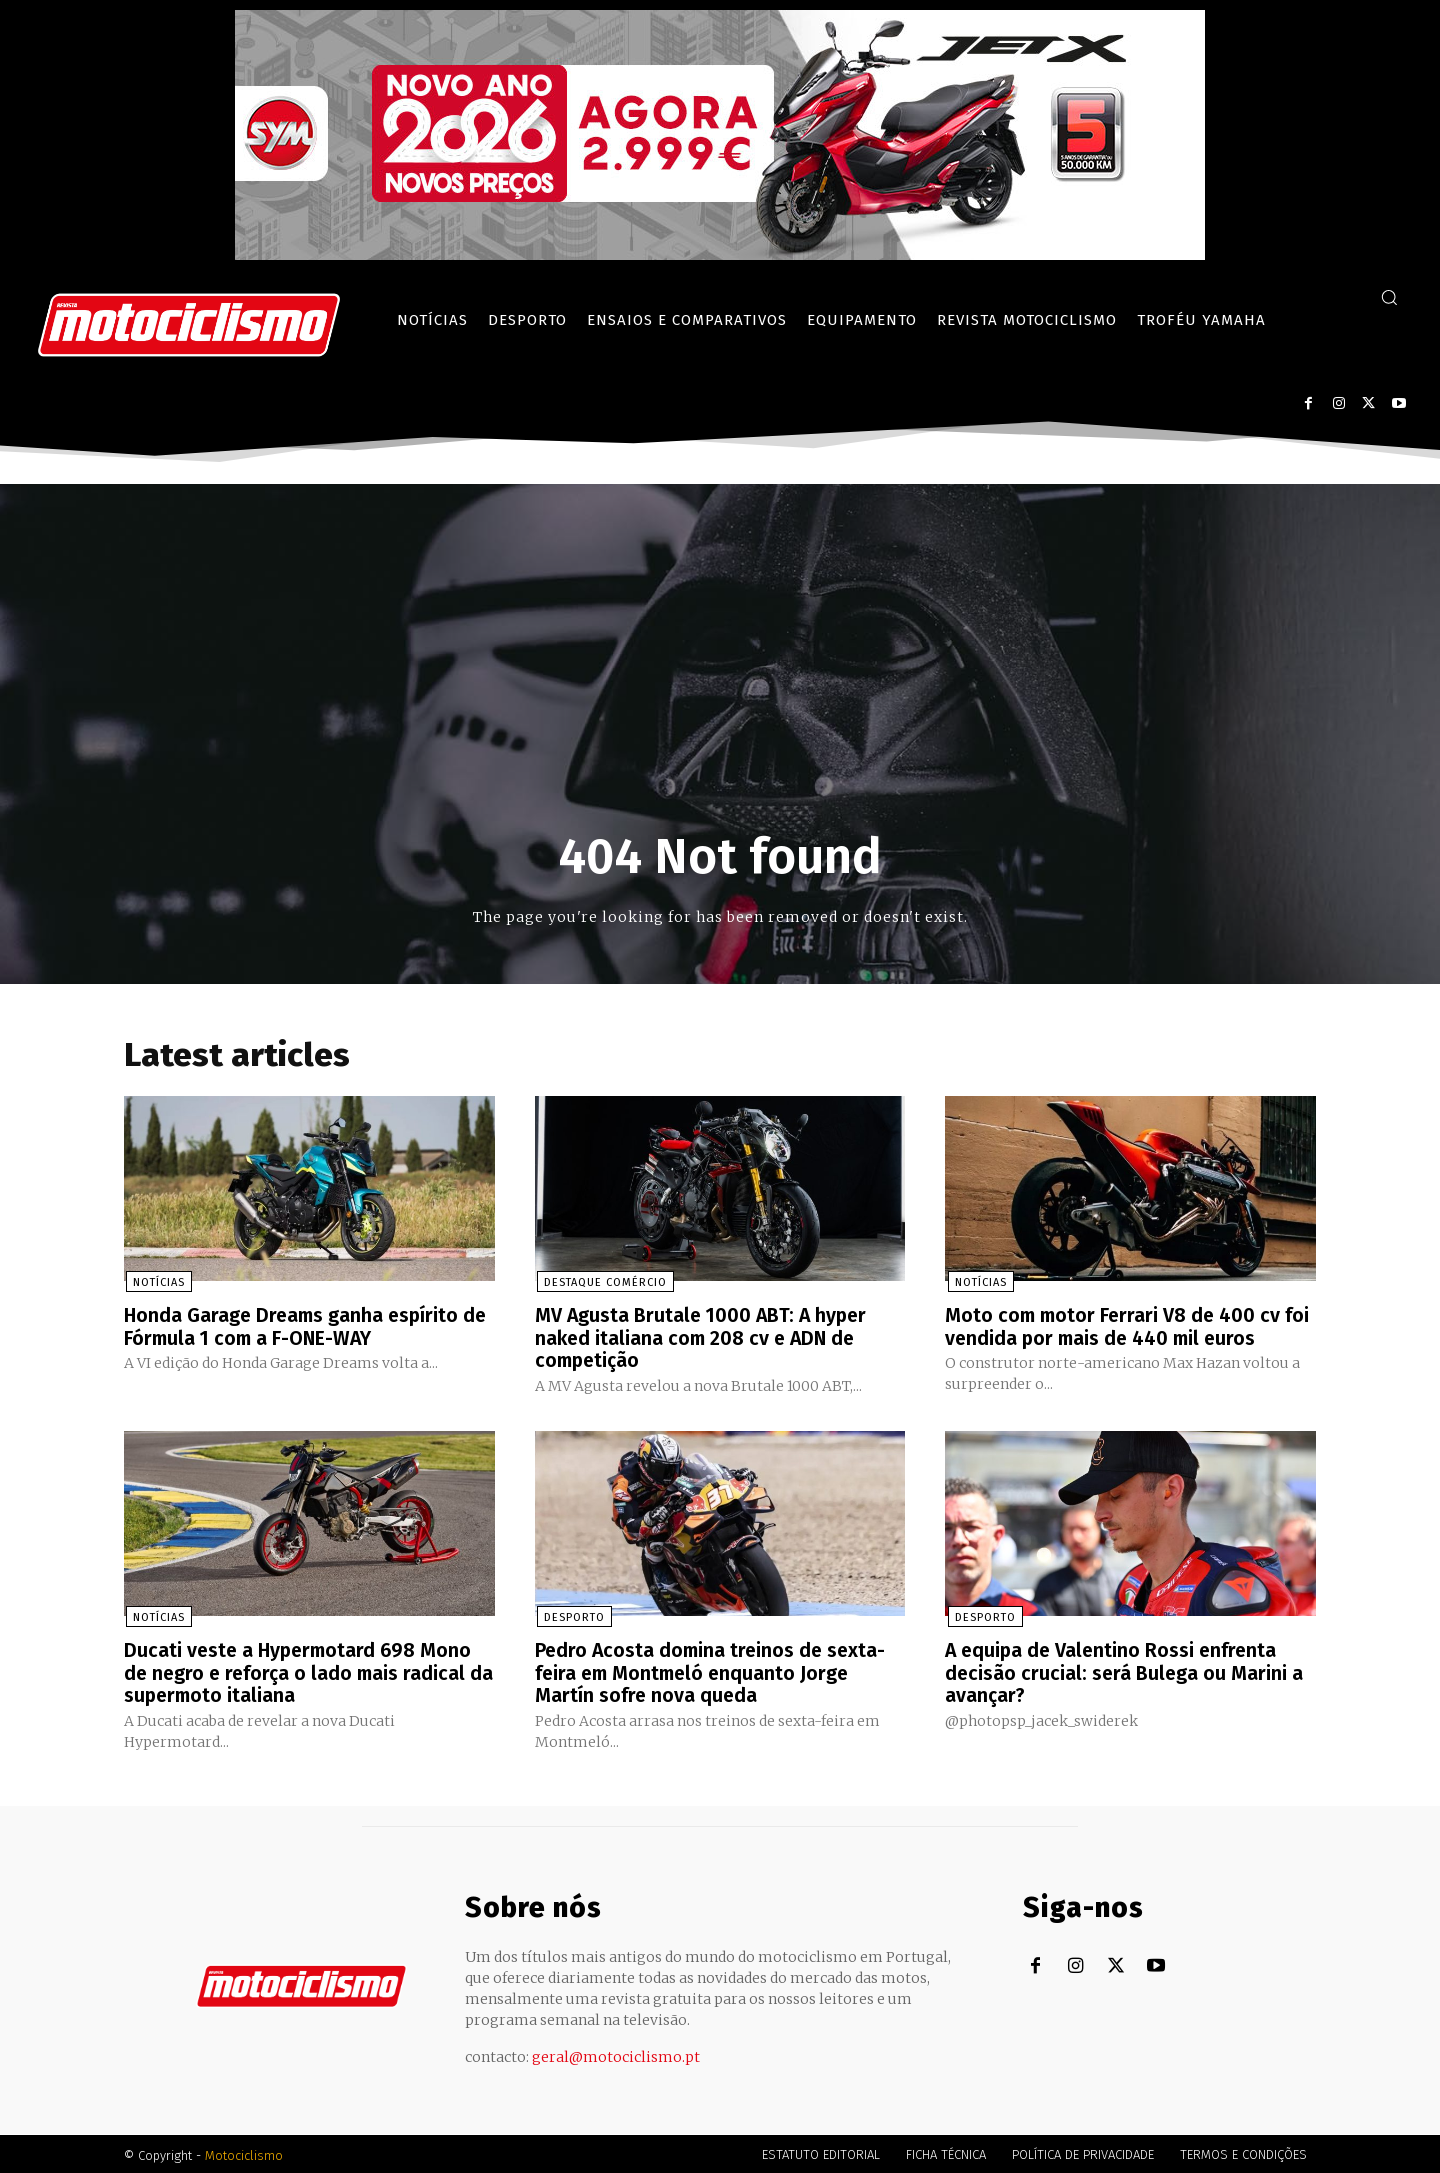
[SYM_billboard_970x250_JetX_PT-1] (720, 255)
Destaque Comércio (603, 1283)
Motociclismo (244, 2152)
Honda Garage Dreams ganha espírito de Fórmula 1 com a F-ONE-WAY (309, 1327)
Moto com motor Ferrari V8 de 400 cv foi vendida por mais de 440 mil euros (1130, 1327)
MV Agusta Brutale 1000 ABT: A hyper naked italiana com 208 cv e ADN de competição (704, 1338)
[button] (1389, 297)
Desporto (572, 1616)
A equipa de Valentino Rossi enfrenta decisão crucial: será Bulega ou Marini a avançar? (1125, 1671)
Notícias (157, 1283)
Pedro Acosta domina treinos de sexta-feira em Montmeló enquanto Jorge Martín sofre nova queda (713, 1671)
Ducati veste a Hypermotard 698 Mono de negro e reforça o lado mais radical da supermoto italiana (301, 1671)
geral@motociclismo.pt (616, 2054)
